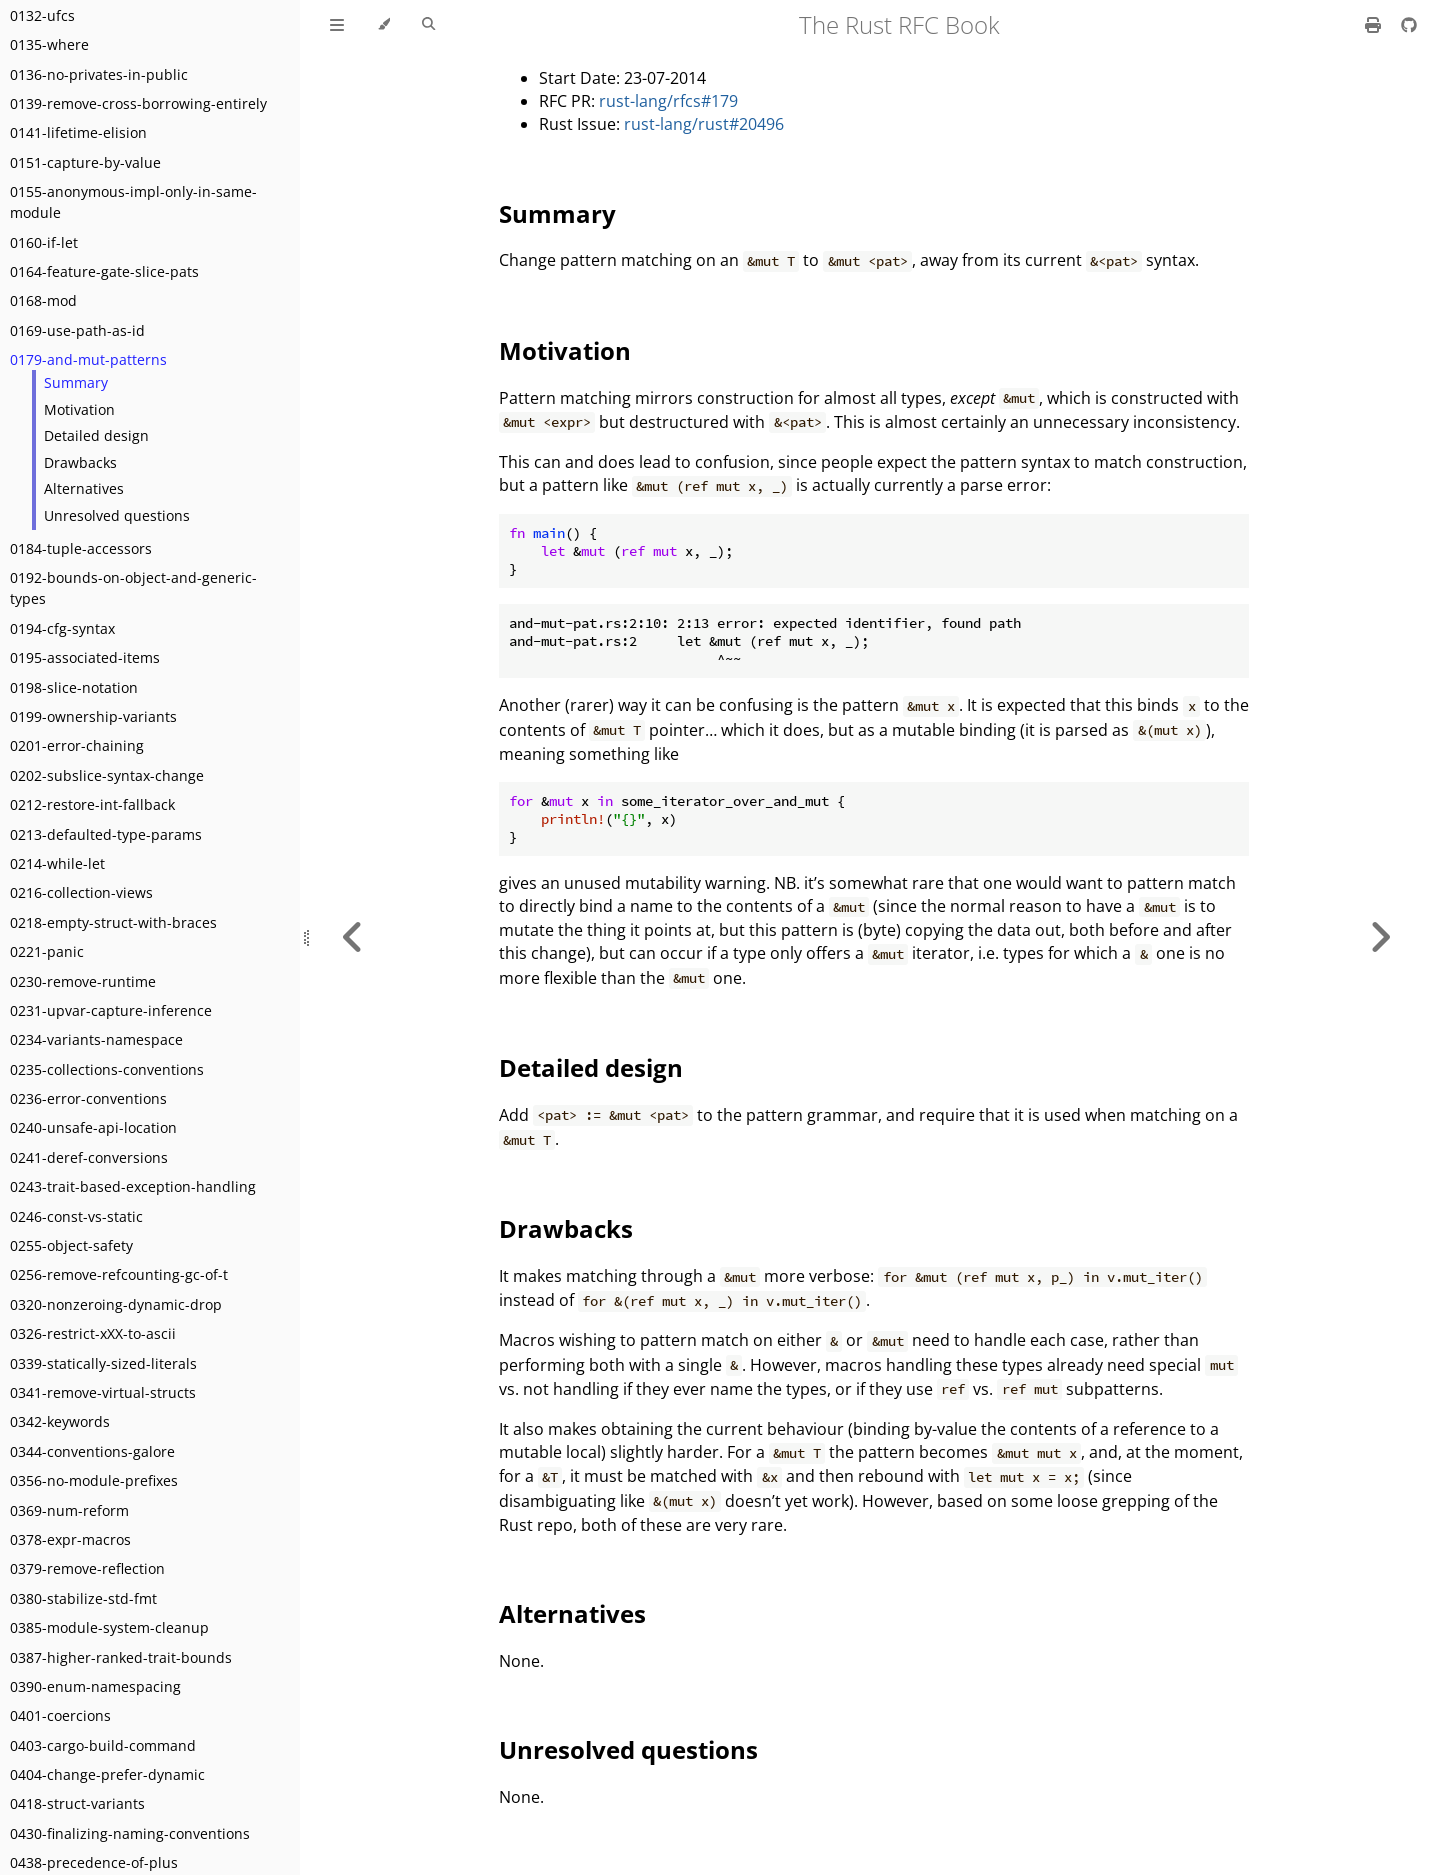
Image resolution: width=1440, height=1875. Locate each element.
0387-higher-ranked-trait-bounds (121, 1657)
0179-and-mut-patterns (88, 359)
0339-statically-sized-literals (103, 1363)
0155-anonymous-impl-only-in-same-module (133, 202)
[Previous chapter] (353, 937)
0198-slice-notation (74, 687)
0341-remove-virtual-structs (103, 1392)
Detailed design (96, 435)
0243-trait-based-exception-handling (133, 1186)
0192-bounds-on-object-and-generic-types (133, 588)
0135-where (49, 44)
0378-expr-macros (70, 1539)
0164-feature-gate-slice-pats (104, 271)
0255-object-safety (71, 1245)
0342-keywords (60, 1421)
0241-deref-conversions (89, 1157)
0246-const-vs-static (76, 1216)
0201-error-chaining (77, 745)
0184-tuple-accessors (81, 548)
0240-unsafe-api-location (93, 1127)
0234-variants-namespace (96, 1039)
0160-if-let (44, 242)
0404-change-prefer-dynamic (107, 1774)
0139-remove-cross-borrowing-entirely (138, 103)
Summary (76, 382)
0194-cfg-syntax (62, 628)
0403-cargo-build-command (103, 1745)
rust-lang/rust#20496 (704, 124)
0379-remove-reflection (87, 1568)
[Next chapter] (1380, 937)
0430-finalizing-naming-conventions (130, 1833)
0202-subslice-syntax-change (107, 775)
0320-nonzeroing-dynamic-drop (116, 1304)
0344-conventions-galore (92, 1451)
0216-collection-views (81, 892)
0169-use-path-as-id (77, 330)
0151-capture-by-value (85, 162)
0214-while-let (57, 863)
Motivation (79, 409)
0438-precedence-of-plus (94, 1862)
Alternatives (84, 488)
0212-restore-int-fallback (92, 804)
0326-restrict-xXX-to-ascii (93, 1333)
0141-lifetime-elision (78, 132)
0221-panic (47, 951)
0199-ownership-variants (93, 716)
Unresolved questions (117, 515)
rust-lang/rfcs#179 (668, 101)
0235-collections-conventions (107, 1069)
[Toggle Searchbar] (428, 25)
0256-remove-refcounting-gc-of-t (119, 1274)
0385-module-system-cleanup (109, 1627)
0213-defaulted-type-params (106, 834)
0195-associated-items (85, 657)
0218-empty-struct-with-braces (113, 922)
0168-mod (43, 300)
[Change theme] (383, 25)
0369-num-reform (69, 1510)
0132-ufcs (42, 15)
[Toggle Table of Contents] (337, 25)
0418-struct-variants (77, 1803)
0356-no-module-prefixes (94, 1480)
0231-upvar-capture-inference (111, 1010)
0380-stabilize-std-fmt (83, 1598)
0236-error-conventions (88, 1098)
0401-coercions (60, 1715)
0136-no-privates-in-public (99, 74)
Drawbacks (80, 462)
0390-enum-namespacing (95, 1686)
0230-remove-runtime (83, 981)
